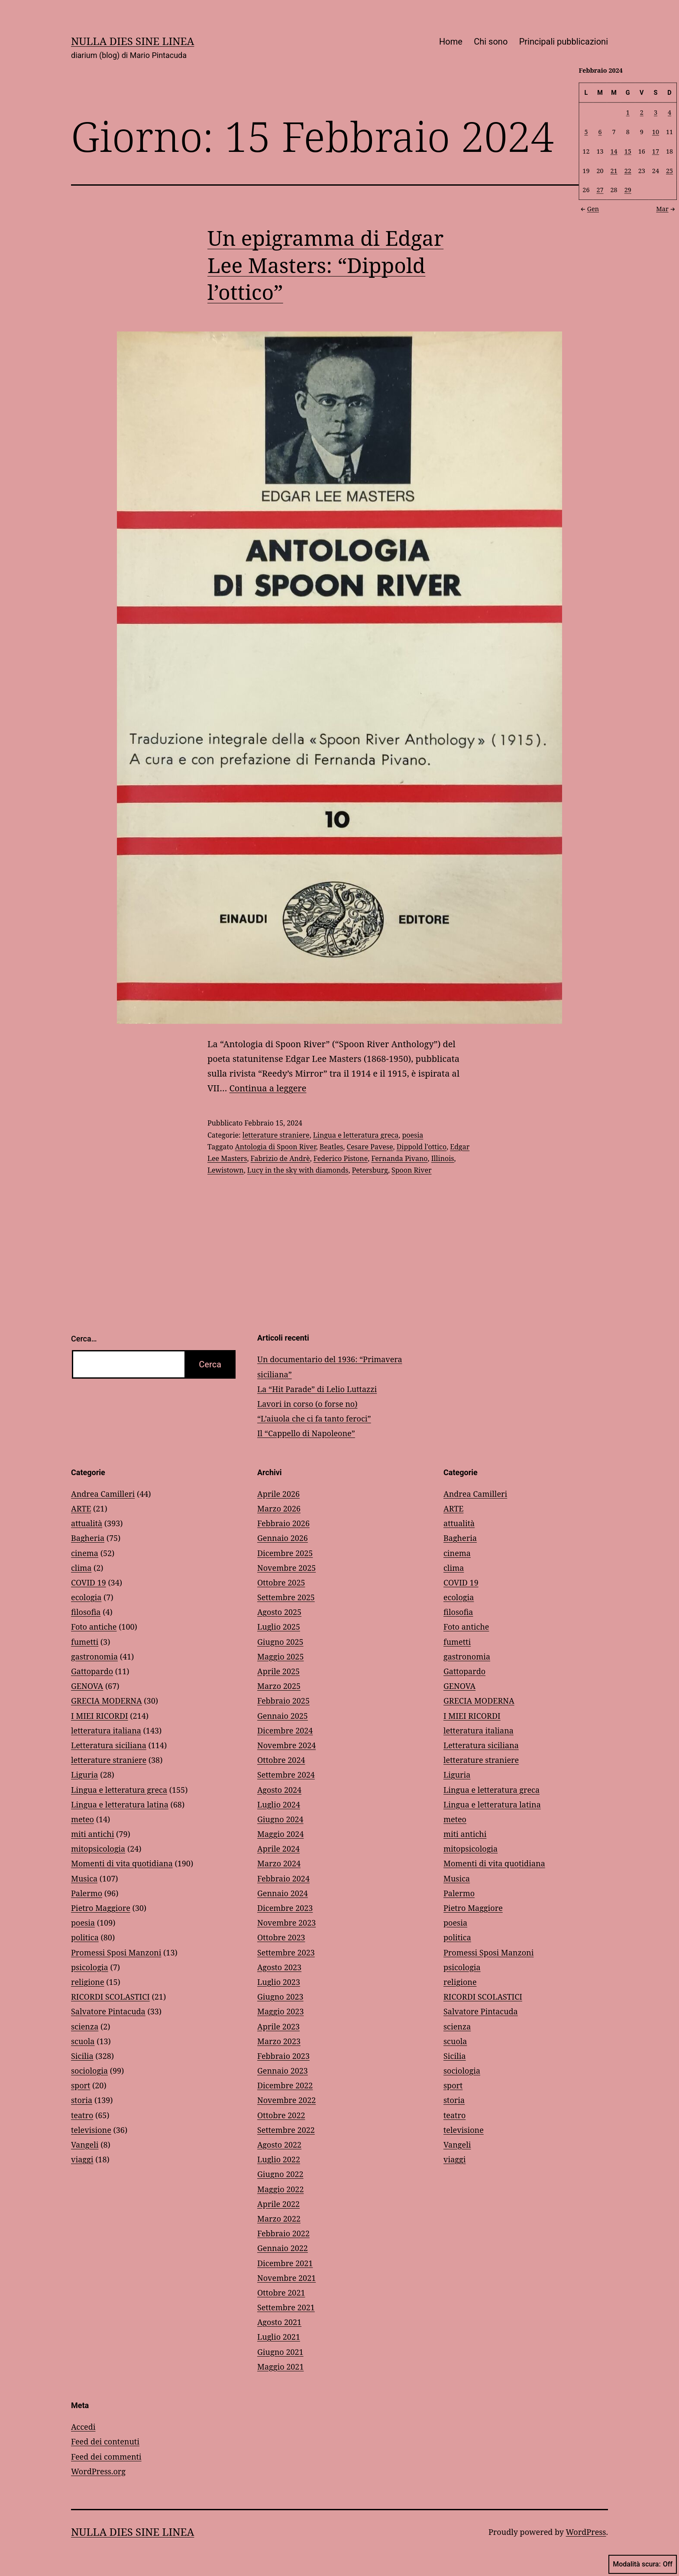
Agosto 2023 (279, 1967)
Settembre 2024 (286, 1774)
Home (450, 41)
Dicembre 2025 (285, 1553)
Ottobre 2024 (281, 1760)
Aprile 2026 (278, 1494)
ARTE (81, 1508)
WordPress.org (98, 2471)
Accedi (83, 2427)
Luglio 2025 (278, 1626)
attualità (86, 1523)
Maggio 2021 (280, 2366)
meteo (82, 1819)
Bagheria (87, 1538)
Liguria (84, 1774)
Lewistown (225, 1170)
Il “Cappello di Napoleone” (306, 1433)
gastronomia (94, 1656)
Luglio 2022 (278, 2159)
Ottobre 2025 (281, 1582)
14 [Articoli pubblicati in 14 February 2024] (614, 151)
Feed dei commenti (106, 2456)
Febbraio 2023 (283, 2056)
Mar (666, 208)
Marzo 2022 (279, 2218)
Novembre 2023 (286, 1922)
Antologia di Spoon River (275, 1146)
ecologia (86, 1597)
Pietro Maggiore (100, 1908)
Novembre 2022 (286, 2100)
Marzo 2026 (279, 1508)
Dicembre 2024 (285, 1730)
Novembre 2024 (286, 1745)
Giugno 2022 (280, 2174)
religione (87, 1982)
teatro (82, 2115)
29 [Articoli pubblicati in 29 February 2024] (627, 190)
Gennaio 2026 (282, 1538)
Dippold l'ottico (421, 1146)
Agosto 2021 (279, 2322)
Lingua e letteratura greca (355, 1135)
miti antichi (92, 1834)
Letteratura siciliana (108, 1745)
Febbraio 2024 (283, 1878)
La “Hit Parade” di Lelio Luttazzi (317, 1389)
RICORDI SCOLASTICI (110, 1996)
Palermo (86, 1893)
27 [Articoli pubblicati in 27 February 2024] (600, 190)
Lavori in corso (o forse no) (307, 1404)
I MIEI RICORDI (99, 1716)
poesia (412, 1135)
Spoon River (411, 1170)
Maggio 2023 (280, 2011)
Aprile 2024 (278, 1848)
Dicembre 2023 (285, 1908)
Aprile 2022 (278, 2204)
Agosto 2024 (279, 1790)
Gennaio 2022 (282, 2248)
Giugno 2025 (280, 1642)
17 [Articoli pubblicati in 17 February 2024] (655, 151)
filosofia (85, 1612)
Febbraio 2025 (283, 1700)
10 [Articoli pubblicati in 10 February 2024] (655, 131)
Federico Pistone (341, 1158)
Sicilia (82, 2056)
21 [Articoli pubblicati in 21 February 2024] (614, 170)
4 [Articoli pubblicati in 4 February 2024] (669, 112)
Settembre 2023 (286, 1952)
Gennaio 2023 (282, 2070)
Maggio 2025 (280, 1656)
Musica (84, 1878)
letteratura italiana (106, 1730)
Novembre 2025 (286, 1568)
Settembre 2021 (286, 2307)
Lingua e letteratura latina (119, 1804)
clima (81, 1568)
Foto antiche (93, 1626)
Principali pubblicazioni (563, 41)
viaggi (82, 2159)
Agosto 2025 (279, 1612)
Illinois (442, 1158)
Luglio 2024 (278, 1804)
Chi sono (491, 41)
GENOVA (87, 1686)
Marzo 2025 (279, 1686)
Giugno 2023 (280, 1996)
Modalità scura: (643, 2564)
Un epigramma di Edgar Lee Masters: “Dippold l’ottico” (325, 265)
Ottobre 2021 (281, 2292)
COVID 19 (88, 1582)
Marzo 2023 (279, 2041)
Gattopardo (92, 1671)
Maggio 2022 (280, 2189)
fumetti (84, 1642)
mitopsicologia (98, 1848)
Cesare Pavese (369, 1146)
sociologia (89, 2070)
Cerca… (84, 1338)
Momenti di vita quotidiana (122, 1863)
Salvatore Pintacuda (108, 2011)
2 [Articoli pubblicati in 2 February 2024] (641, 112)
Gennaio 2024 (282, 1893)
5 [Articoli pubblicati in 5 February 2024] (586, 131)
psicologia (89, 1967)
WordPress (586, 2532)
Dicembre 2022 (285, 2085)
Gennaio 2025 (282, 1716)
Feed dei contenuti (105, 2441)
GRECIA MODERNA (106, 1700)
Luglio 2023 (278, 1982)
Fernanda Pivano (399, 1158)
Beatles (331, 1146)
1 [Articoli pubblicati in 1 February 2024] (628, 112)
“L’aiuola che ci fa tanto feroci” (314, 1418)
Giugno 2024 (280, 1819)
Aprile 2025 (278, 1671)
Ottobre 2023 (281, 1937)
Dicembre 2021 (285, 2263)
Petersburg (370, 1170)
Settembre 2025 (286, 1597)
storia (81, 2100)
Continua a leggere (268, 1088)
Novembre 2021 (286, 2278)
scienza (84, 2026)
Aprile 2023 (278, 2026)
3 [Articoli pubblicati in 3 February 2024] (655, 112)
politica (85, 1937)
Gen (589, 208)
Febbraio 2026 (283, 1523)
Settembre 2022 (286, 2130)
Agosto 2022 (279, 2144)
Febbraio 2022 (283, 2233)
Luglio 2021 (278, 2337)
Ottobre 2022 (281, 2115)
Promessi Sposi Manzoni (116, 1952)
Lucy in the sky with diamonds (298, 1170)
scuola (83, 2041)
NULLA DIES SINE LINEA (132, 41)
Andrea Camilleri (103, 1494)
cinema (84, 1553)
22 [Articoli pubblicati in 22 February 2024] (627, 170)
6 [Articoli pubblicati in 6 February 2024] (600, 131)
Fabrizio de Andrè (280, 1158)
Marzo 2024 (279, 1863)
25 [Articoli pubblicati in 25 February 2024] (669, 170)
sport (80, 2085)
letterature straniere (276, 1135)
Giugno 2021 (280, 2352)
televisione (91, 2130)
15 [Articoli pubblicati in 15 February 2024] (627, 151)
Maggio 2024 (280, 1834)
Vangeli (84, 2144)
